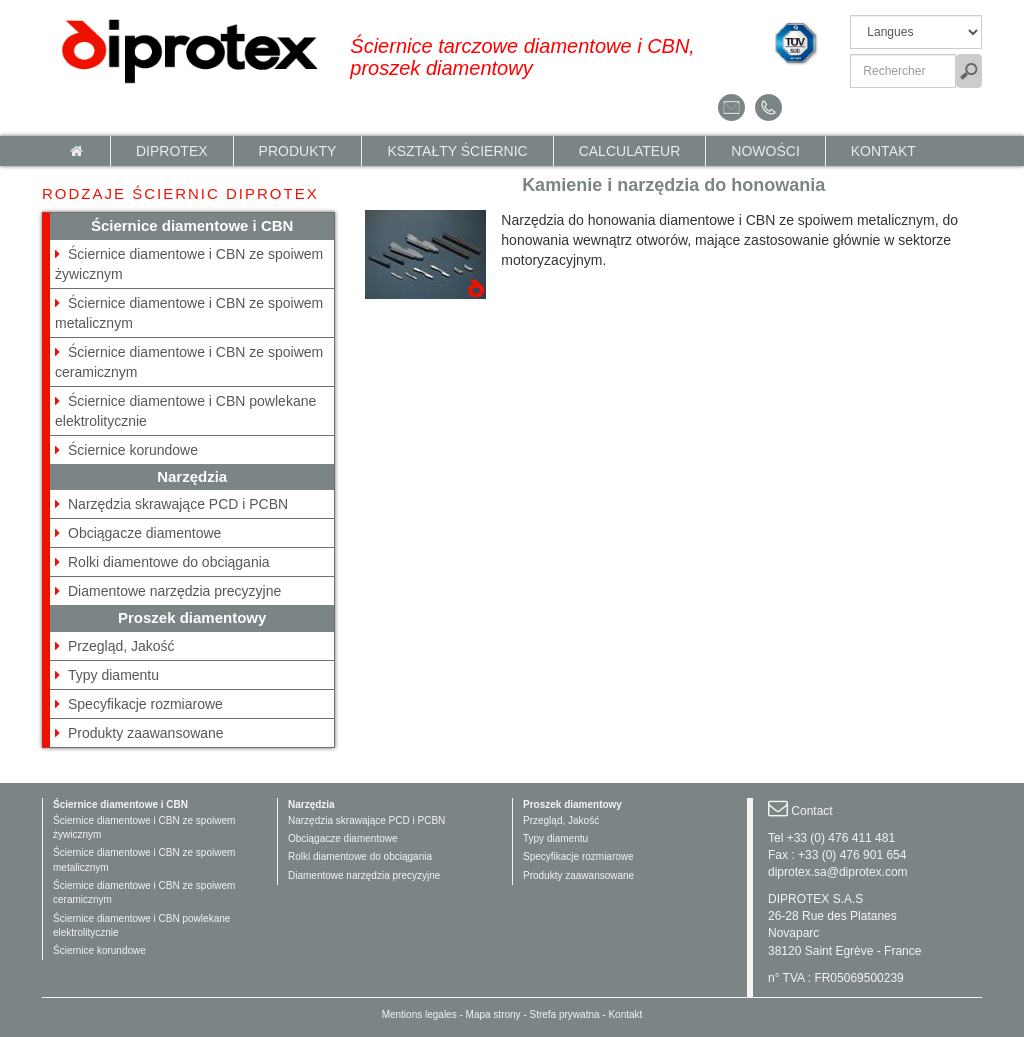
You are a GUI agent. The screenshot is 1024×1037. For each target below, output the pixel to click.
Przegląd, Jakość (121, 646)
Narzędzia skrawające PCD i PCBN (178, 504)
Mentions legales (419, 1014)
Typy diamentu (113, 675)
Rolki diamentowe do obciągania (169, 562)
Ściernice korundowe (133, 450)
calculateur (630, 151)
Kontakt (883, 151)
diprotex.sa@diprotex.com (838, 872)
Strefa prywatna (565, 1014)
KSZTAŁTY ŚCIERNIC (457, 151)
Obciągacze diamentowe (144, 533)
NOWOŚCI (765, 151)
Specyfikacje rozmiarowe (145, 704)
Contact (811, 811)
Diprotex (172, 151)
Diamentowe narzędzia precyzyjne (174, 591)
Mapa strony (493, 1014)
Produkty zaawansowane (146, 733)
